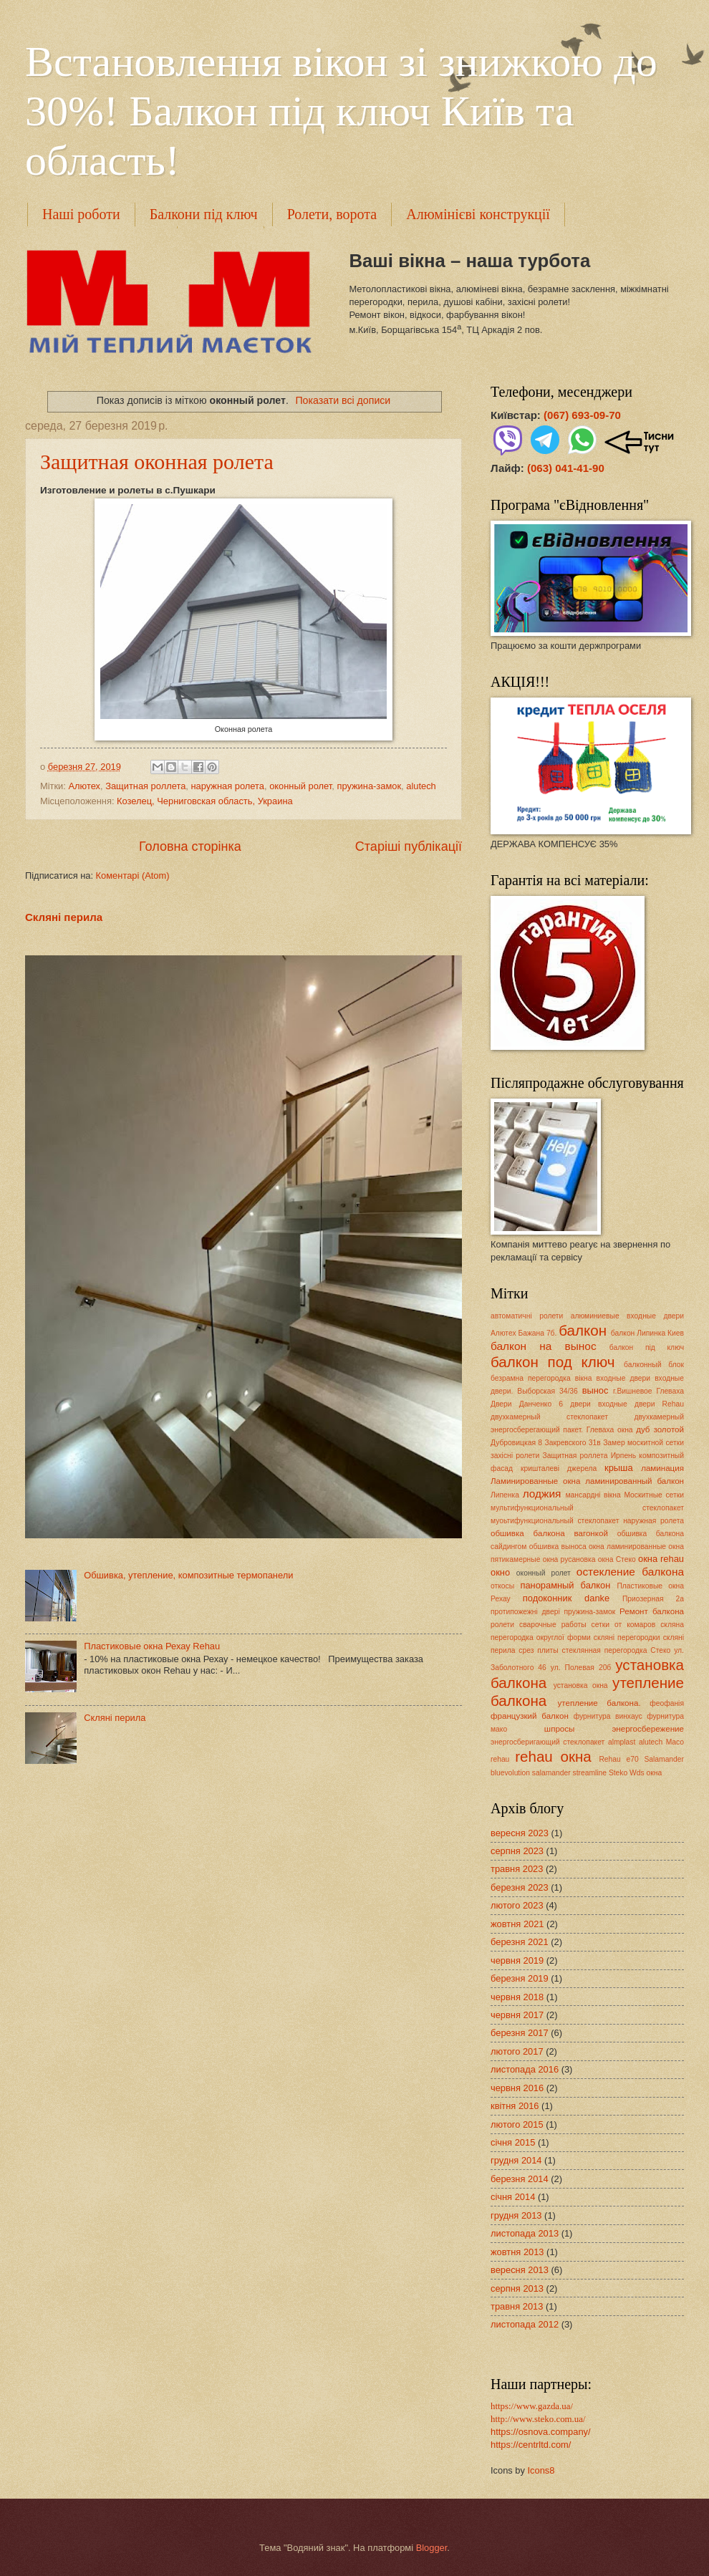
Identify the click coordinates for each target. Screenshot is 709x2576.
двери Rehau (659, 1404)
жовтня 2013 (517, 2252)
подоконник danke (566, 1598)
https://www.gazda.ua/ (532, 2406)
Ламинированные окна (535, 1481)
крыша (618, 1467)
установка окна (581, 1685)
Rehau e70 (618, 1759)
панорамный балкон (565, 1585)
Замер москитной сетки (643, 1443)
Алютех (84, 786)
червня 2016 (517, 2088)
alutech (421, 786)
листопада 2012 (525, 2324)
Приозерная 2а (653, 1599)
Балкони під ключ (204, 214)
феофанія (667, 1703)
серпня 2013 (517, 2288)
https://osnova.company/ (541, 2431)
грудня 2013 (516, 2215)
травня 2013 (517, 2306)
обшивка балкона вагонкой (549, 1533)
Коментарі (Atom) (133, 875)
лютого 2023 (517, 1905)
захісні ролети (515, 1456)
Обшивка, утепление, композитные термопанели (188, 1575)
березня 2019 (520, 1978)
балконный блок (654, 1365)
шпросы (559, 1728)
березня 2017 (520, 2032)
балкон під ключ (646, 1347)
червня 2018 (517, 1997)
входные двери (623, 1378)
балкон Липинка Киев (647, 1333)
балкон (583, 1330)
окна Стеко (617, 1559)
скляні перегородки (627, 1637)
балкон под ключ (552, 1362)
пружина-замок (369, 786)
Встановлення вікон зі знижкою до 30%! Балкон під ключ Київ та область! (341, 111)
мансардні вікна (593, 1495)
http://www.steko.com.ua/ (538, 2419)
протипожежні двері (525, 1612)
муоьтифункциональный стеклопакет (555, 1521)
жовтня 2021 (517, 1924)
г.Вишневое (632, 1391)
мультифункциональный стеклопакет (587, 1508)
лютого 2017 (517, 2051)
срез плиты (538, 1650)
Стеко (660, 1650)
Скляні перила (63, 917)
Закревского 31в (572, 1443)
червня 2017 (517, 2015)
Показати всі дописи (342, 400)
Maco (675, 1742)
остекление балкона (630, 1572)
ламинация (662, 1468)
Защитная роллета (145, 786)
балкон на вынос (544, 1346)
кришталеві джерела (559, 1468)
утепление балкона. (599, 1703)
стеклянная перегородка (604, 1650)
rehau (500, 1759)
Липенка (505, 1495)
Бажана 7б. (538, 1333)
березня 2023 (520, 1887)
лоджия (542, 1493)
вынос (595, 1390)
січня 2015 (513, 2142)
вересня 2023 (520, 1833)
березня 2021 (520, 1941)
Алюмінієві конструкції (478, 214)
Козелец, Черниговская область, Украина (205, 801)
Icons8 (541, 2470)
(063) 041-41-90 (565, 468)
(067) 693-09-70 (582, 415)
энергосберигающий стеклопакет (547, 1742)
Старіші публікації (408, 846)
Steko (618, 1773)
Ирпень (623, 1456)
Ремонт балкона (651, 1611)
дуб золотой (660, 1429)
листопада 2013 (525, 2233)
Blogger (432, 2547)
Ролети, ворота (332, 214)
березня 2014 (520, 2179)
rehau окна (553, 1756)
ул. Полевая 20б (581, 1667)
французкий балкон (530, 1716)
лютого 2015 (517, 2124)
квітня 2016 (515, 2105)
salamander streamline (569, 1773)
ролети (502, 1625)
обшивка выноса (558, 1546)
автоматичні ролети (527, 1316)
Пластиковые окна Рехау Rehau (152, 1646)
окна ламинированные (627, 1546)
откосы (502, 1586)
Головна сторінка (190, 846)
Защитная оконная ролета (157, 461)
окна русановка (569, 1559)
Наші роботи (81, 214)
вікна (583, 1378)
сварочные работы (553, 1625)
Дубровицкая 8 (516, 1443)
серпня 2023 (517, 1851)
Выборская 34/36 (547, 1391)
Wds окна (646, 1773)
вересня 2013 (520, 2269)
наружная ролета (227, 786)
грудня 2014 (516, 2160)
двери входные (598, 1404)
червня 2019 (517, 1960)
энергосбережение (648, 1728)
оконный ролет (300, 786)
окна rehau (661, 1558)
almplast (621, 1742)
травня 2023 (517, 1868)
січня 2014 (513, 2196)
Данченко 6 (541, 1404)
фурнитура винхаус (608, 1716)
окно (500, 1572)
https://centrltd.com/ (531, 2444)
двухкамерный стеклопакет (549, 1417)
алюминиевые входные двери (627, 1316)
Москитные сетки (654, 1495)
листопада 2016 (525, 2069)
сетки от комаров (624, 1625)
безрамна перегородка (531, 1378)
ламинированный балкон (634, 1481)
